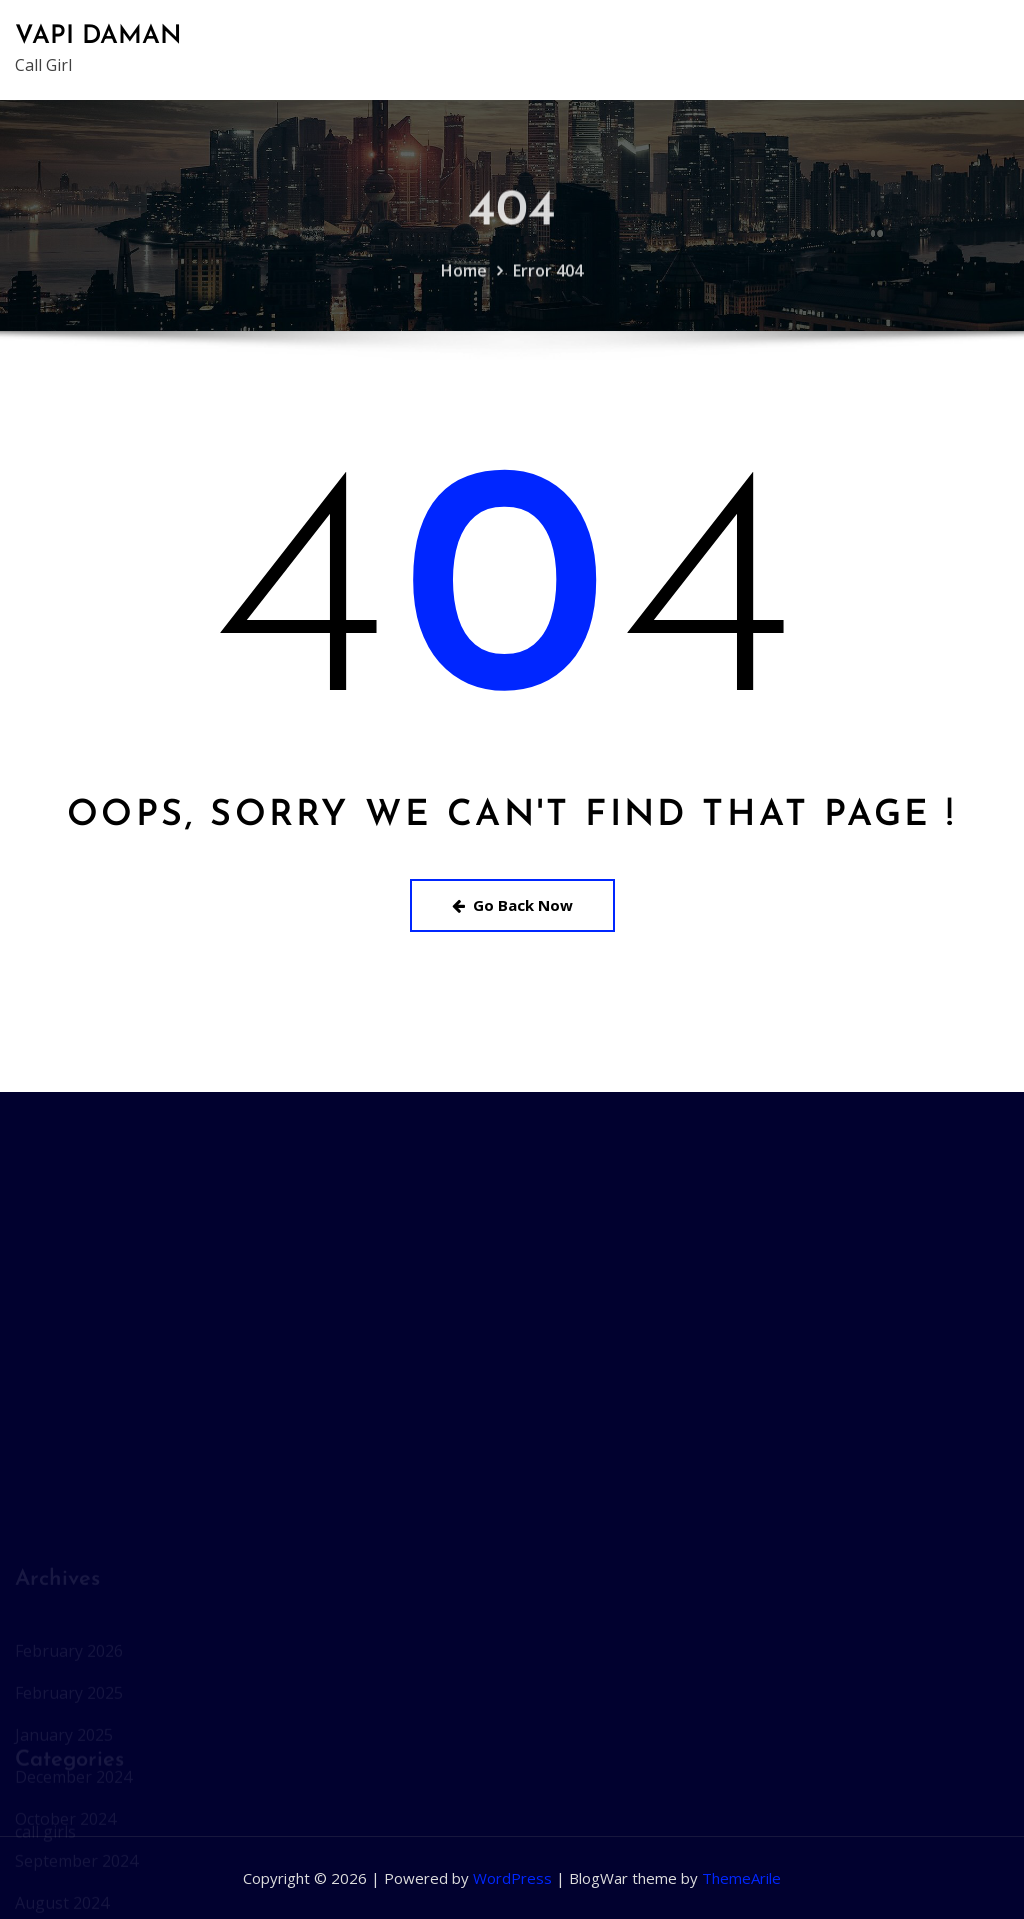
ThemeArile (741, 1878)
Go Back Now (512, 905)
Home (464, 283)
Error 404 (548, 283)
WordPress (512, 1878)
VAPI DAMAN (98, 36)
